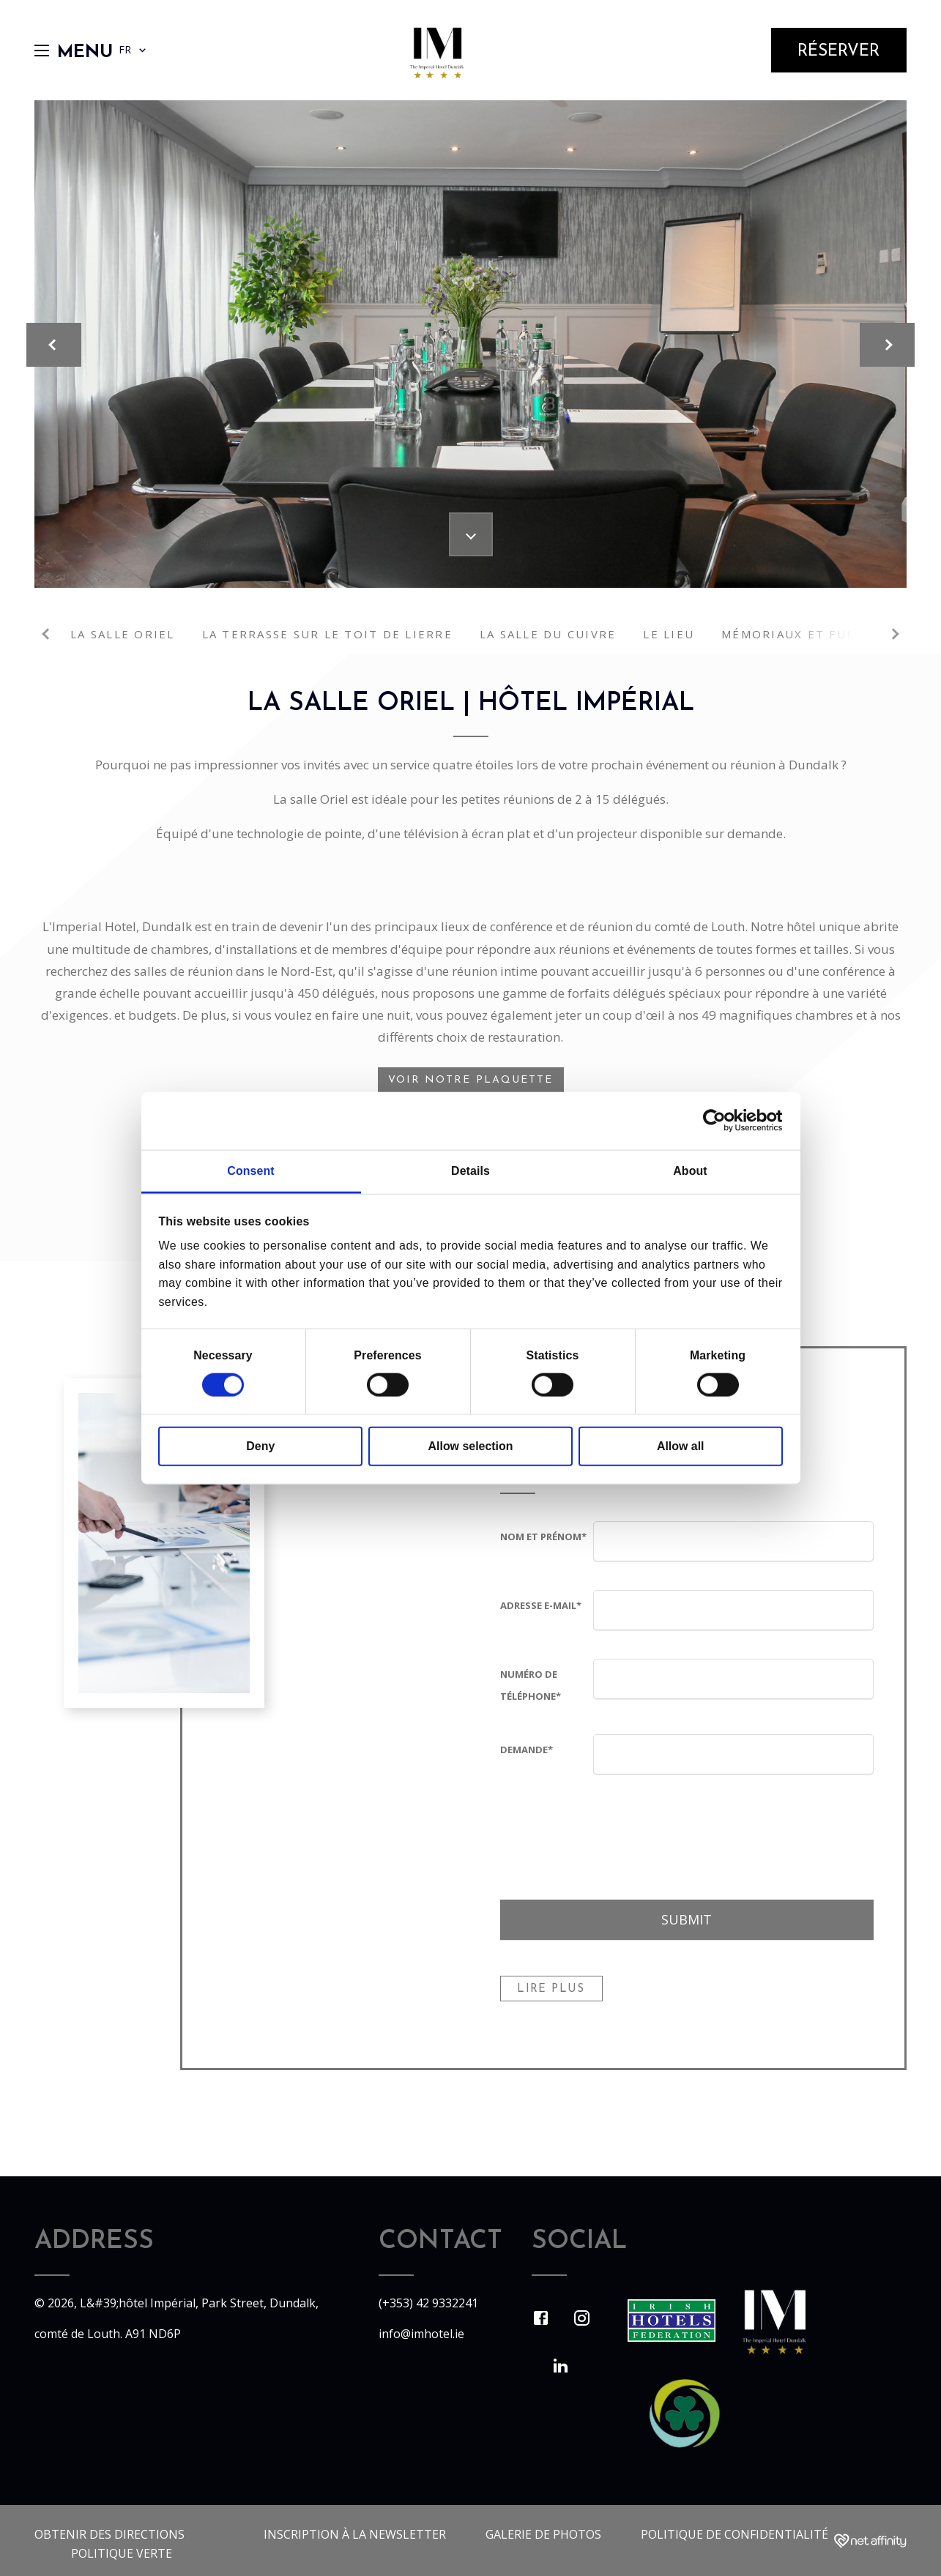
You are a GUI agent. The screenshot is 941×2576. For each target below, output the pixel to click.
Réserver (838, 51)
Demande (526, 1749)
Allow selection (470, 1446)
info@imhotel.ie (421, 2334)
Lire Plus (550, 1989)
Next (893, 634)
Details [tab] (470, 1171)
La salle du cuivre (548, 634)
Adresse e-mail (540, 1605)
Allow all (680, 1446)
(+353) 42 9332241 (428, 2303)
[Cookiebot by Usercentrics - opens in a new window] (719, 1120)
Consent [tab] (250, 1171)
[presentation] (704, 1831)
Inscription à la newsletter (355, 2534)
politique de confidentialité (734, 2534)
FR (134, 50)
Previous (47, 634)
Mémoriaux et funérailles (819, 634)
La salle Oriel (122, 634)
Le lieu (668, 634)
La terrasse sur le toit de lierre (327, 634)
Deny (260, 1446)
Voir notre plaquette (471, 1080)
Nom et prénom (543, 1536)
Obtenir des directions (109, 2534)
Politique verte (121, 2553)
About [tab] (690, 1171)
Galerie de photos (543, 2534)
